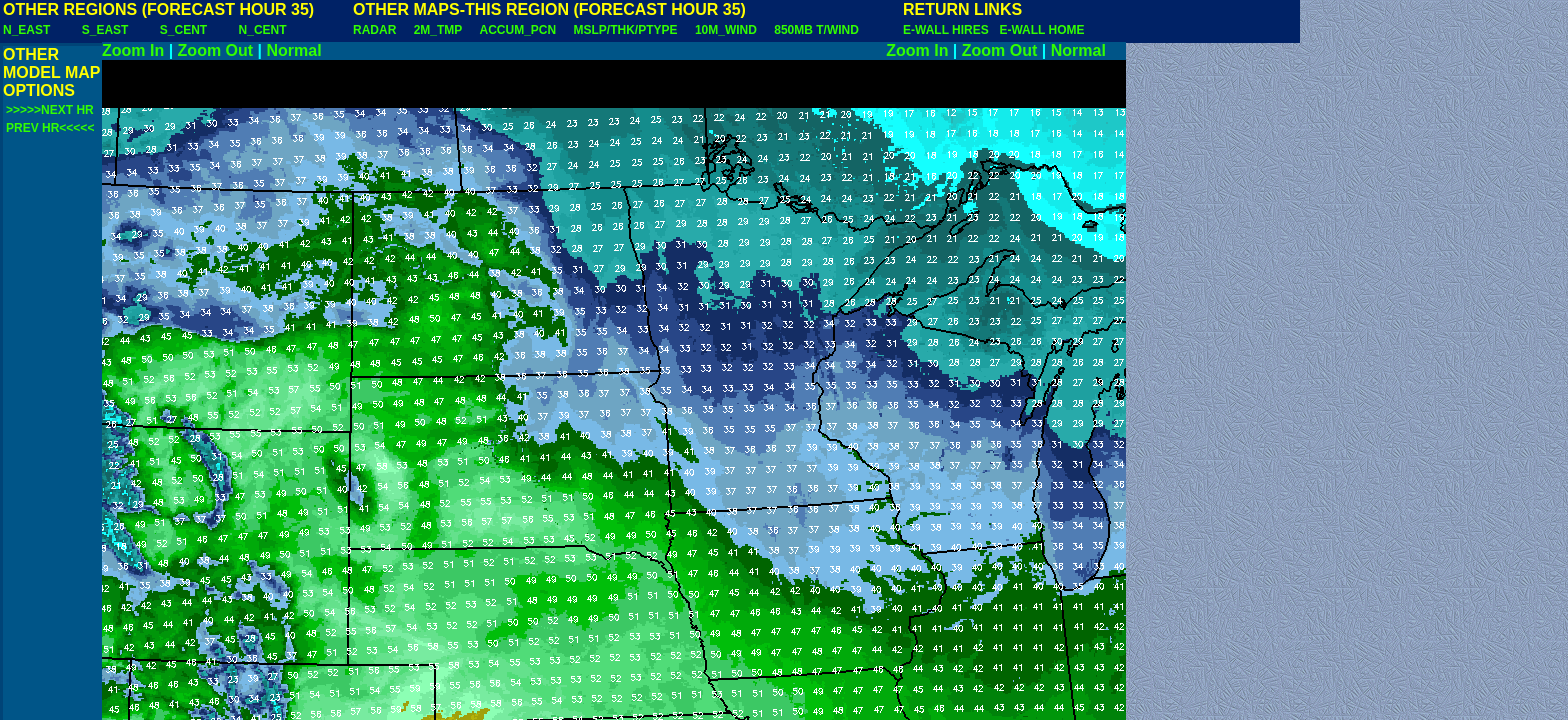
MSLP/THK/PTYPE (626, 30)
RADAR (374, 30)
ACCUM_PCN (518, 30)
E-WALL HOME (1041, 30)
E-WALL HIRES (949, 30)
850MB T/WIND (816, 30)
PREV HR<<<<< (50, 128)
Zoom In (133, 50)
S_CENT (183, 30)
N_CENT (263, 30)
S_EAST (105, 30)
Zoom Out (216, 50)
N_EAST (26, 30)
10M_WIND (726, 30)
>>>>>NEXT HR (50, 110)
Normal (294, 50)
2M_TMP (438, 30)
